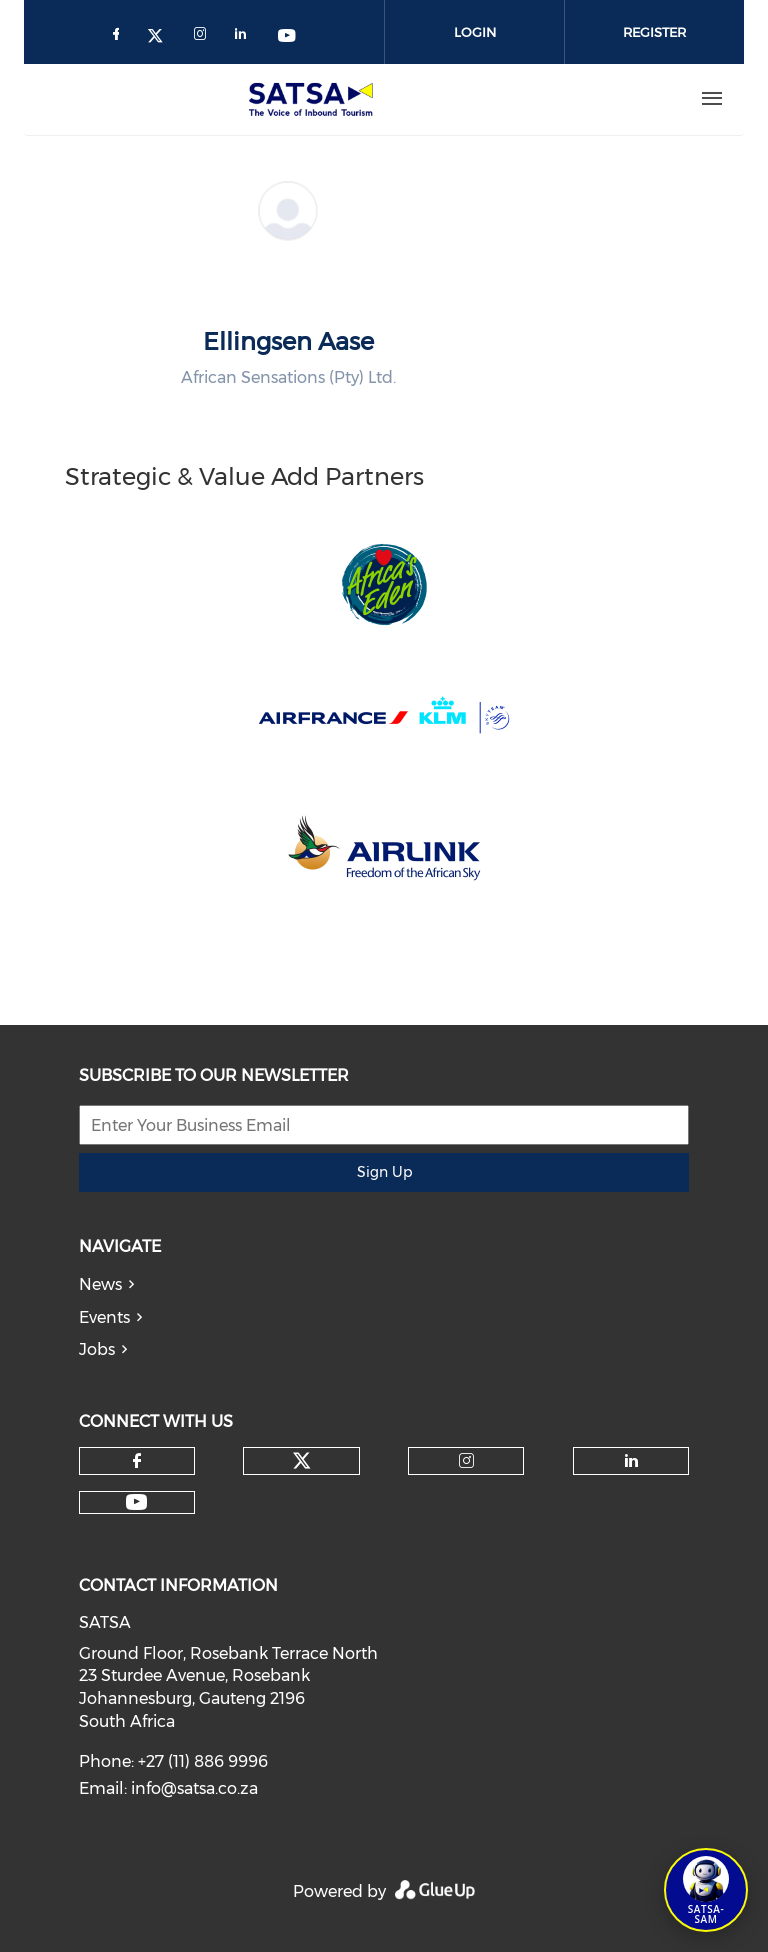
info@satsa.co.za (194, 1788)
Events (104, 1317)
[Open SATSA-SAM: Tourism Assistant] (706, 1890)
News (100, 1284)
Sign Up (384, 1172)
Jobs (97, 1349)
